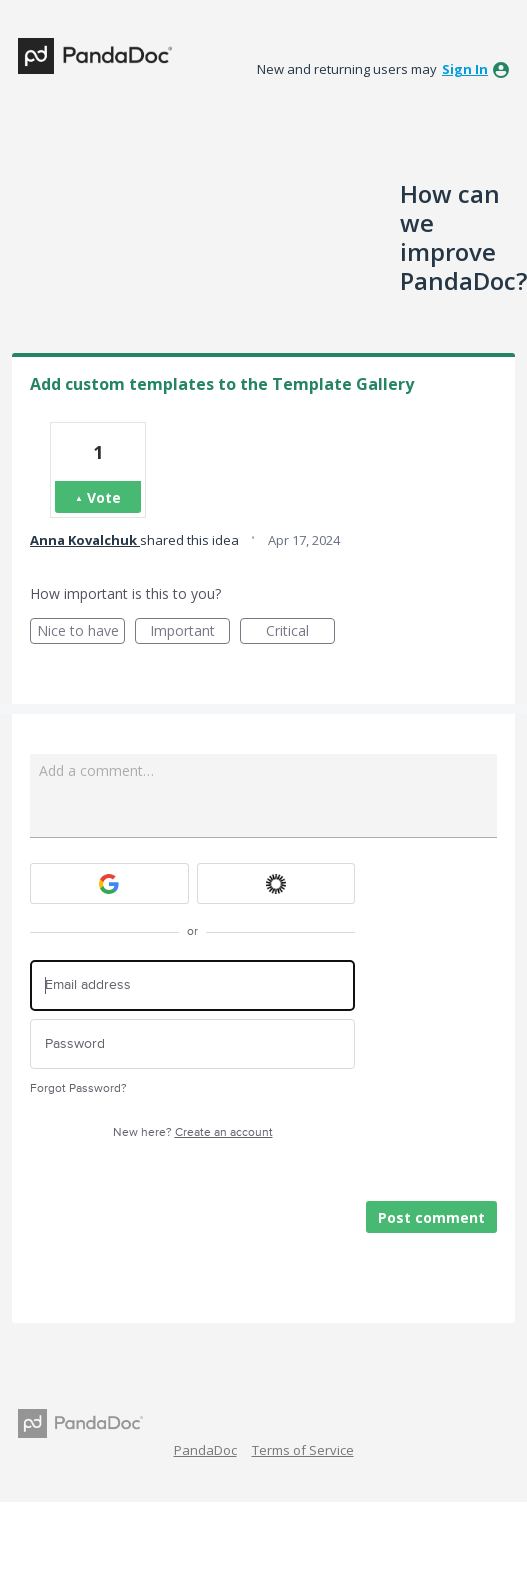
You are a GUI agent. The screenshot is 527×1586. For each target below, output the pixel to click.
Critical (300, 632)
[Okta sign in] (276, 883)
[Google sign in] (109, 883)
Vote (104, 497)
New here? (193, 1132)
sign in (465, 69)
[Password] (192, 1044)
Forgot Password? (78, 1088)
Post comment (431, 1217)
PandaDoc (205, 1450)
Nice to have (81, 632)
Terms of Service (303, 1450)
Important (190, 632)
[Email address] (192, 985)
